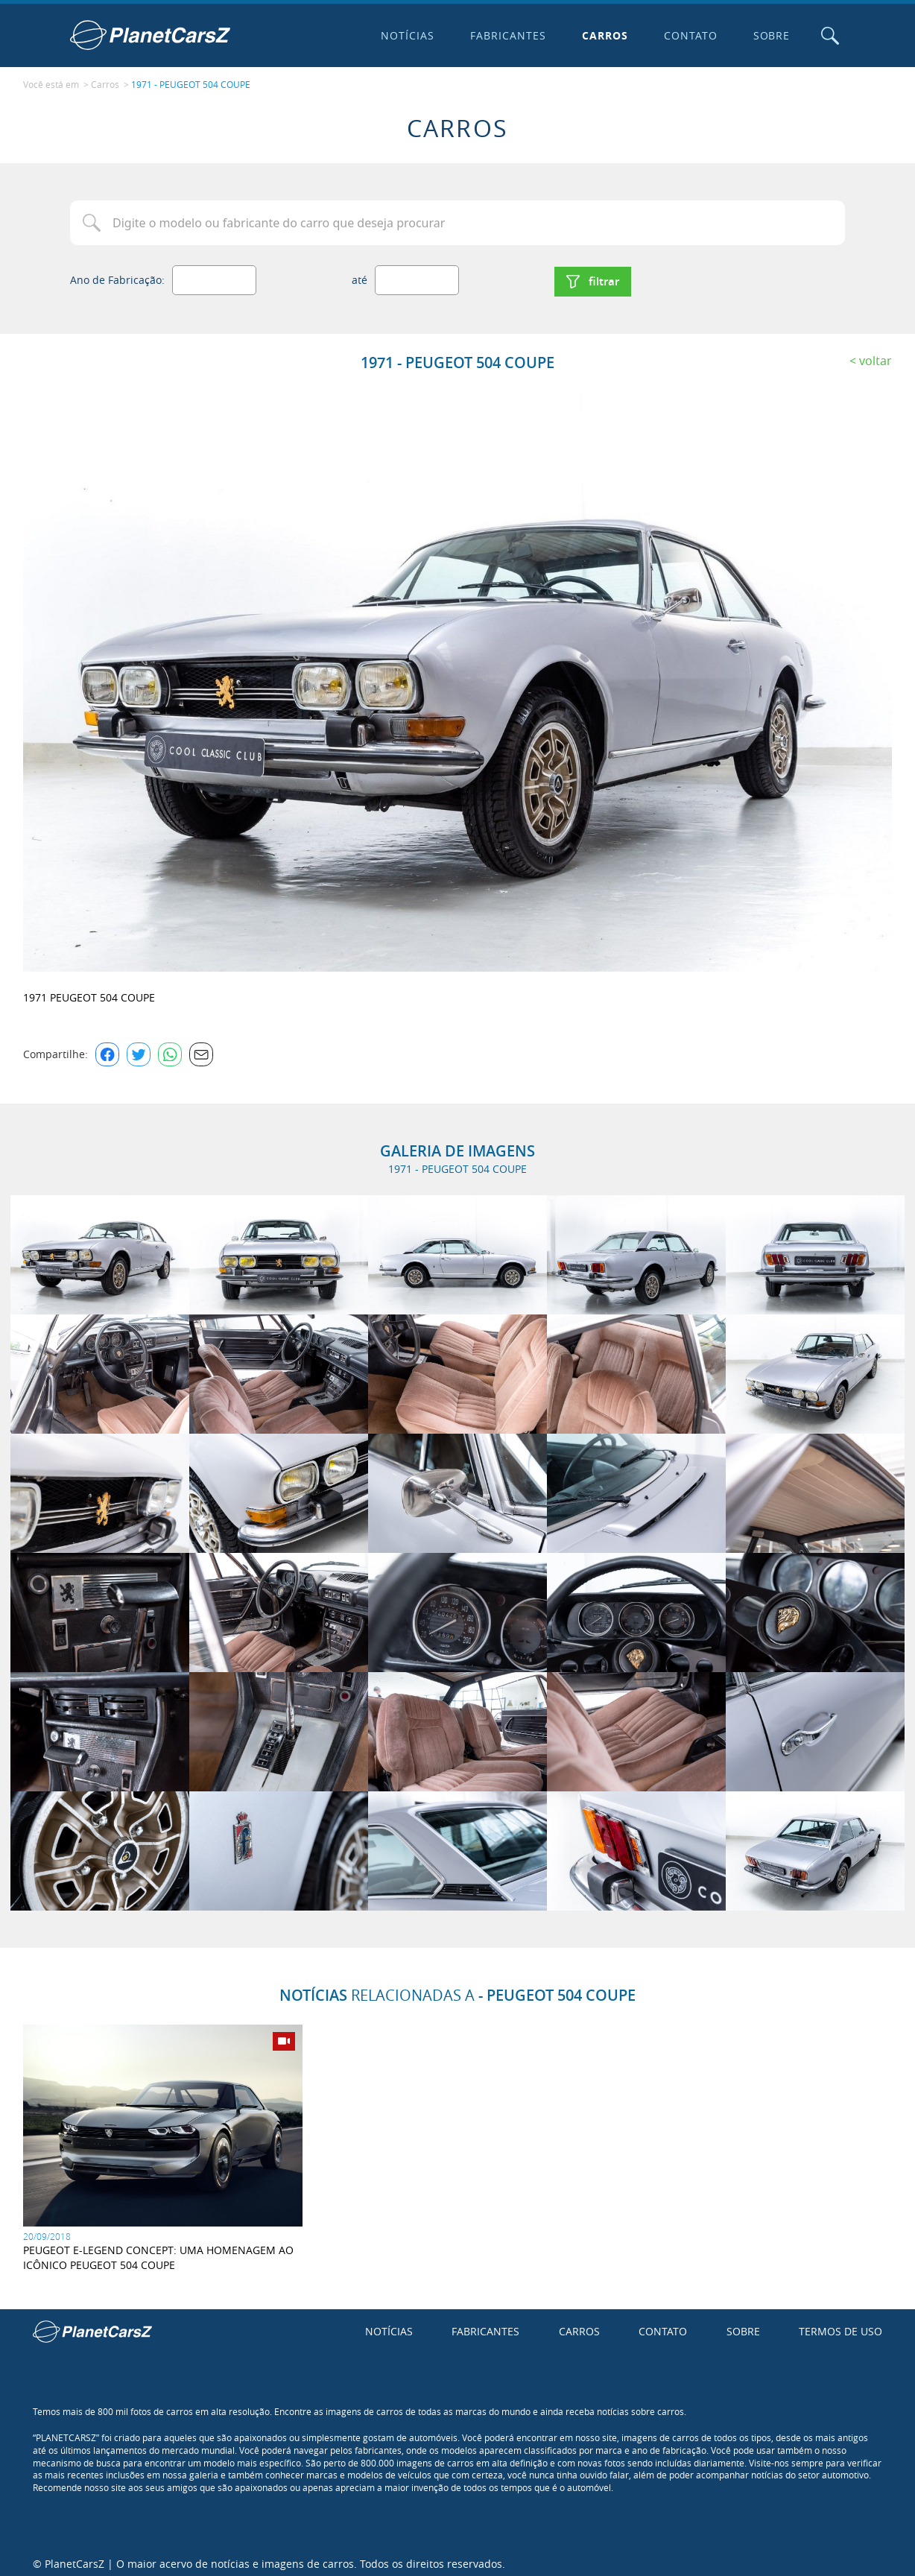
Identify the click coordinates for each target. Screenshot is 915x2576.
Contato (687, 35)
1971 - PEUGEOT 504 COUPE (190, 83)
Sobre (768, 35)
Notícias (404, 35)
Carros (601, 35)
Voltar (875, 354)
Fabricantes (505, 35)
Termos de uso (840, 2325)
